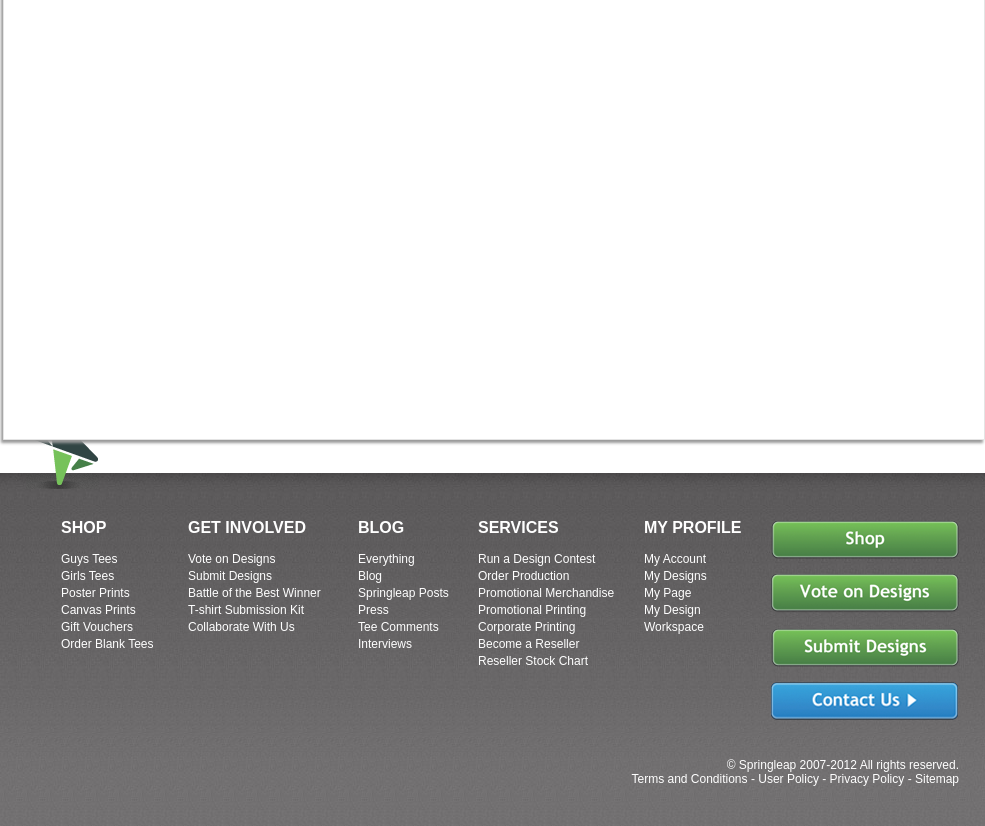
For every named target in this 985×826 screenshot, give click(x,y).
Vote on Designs (231, 559)
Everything (386, 559)
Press (373, 610)
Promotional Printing (532, 610)
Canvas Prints (98, 610)
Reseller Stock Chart (533, 661)
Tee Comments (398, 627)
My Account (675, 559)
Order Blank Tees (107, 644)
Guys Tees (89, 559)
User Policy (788, 779)
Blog (370, 576)
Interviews (385, 644)
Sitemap (937, 779)
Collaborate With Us (241, 627)
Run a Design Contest (536, 559)
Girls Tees (87, 576)
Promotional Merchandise (546, 593)
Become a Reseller (528, 644)
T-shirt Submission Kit (246, 610)
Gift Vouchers (97, 627)
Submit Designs (230, 576)
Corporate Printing (526, 627)
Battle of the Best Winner (254, 593)
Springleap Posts (403, 593)
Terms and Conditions (689, 779)
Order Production (523, 576)
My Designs (675, 576)
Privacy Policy (867, 779)
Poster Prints (95, 593)
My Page (667, 593)
